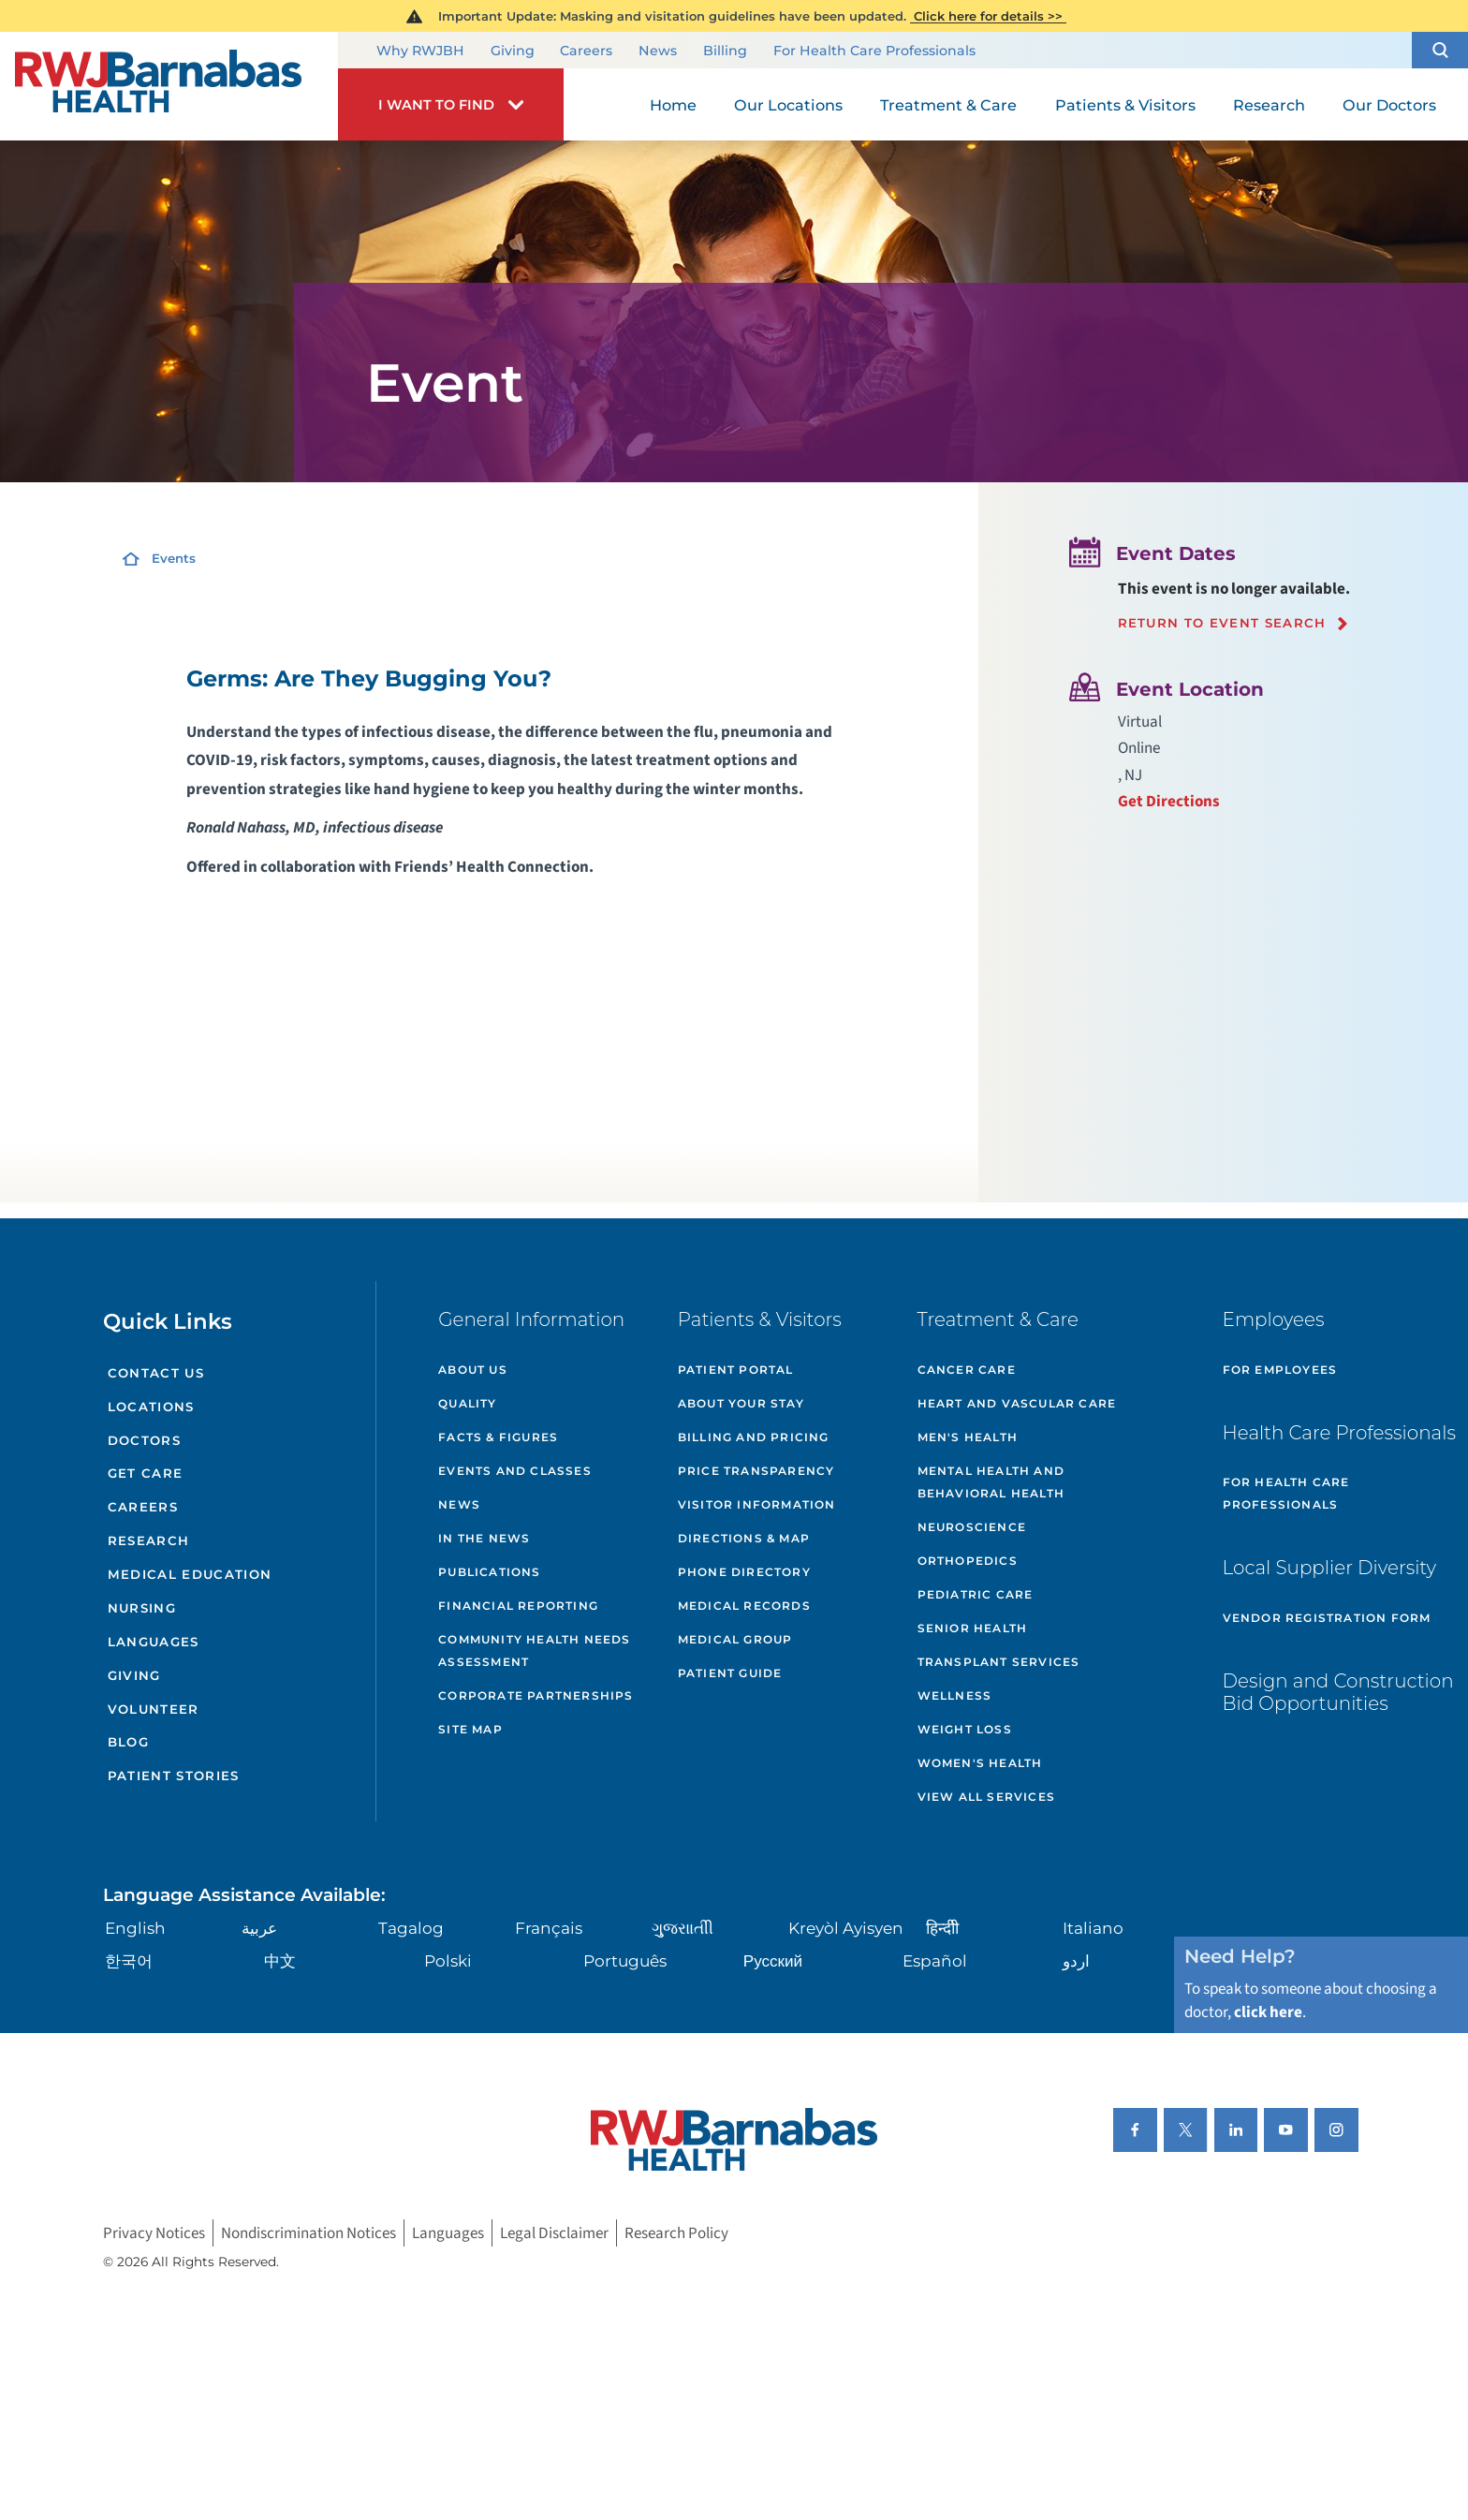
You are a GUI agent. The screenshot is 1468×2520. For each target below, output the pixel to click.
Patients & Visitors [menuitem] (1125, 105)
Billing (725, 51)
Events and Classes (515, 1471)
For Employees (1280, 1370)
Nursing (142, 1607)
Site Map (470, 1729)
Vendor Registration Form (1327, 1618)
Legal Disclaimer (554, 2233)
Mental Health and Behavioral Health (991, 1482)
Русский (772, 1960)
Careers (586, 51)
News (658, 51)
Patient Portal (736, 1370)
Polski (448, 1960)
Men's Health (968, 1437)
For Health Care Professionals (874, 51)
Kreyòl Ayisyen (845, 1928)
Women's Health (980, 1763)
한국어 (129, 1960)
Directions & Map (744, 1538)
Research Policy (676, 2233)
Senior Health (973, 1628)
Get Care (146, 1473)
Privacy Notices (154, 2233)
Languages (153, 1641)
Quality (467, 1403)
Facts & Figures (498, 1437)
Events (174, 558)
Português (625, 1960)
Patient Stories (174, 1775)
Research (149, 1540)
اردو (1076, 1960)
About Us (472, 1370)
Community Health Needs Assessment (534, 1650)
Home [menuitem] (673, 105)
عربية (259, 1928)
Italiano (1093, 1928)
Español (935, 1960)
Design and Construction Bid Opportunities (1338, 1692)
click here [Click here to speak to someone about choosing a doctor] (1268, 2012)
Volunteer (153, 1709)
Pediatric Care (976, 1594)
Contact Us (156, 1372)
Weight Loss (965, 1729)
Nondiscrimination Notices (308, 2233)
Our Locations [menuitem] (788, 105)
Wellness (955, 1695)
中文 (280, 1960)
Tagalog (411, 1928)
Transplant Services (999, 1662)
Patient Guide (730, 1673)
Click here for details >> (988, 15)
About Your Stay (741, 1403)
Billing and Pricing (753, 1437)
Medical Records (744, 1606)
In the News (484, 1538)
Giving (513, 51)
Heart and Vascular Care (1017, 1403)
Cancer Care (967, 1370)
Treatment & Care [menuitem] (948, 105)
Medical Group (735, 1639)
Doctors (144, 1440)
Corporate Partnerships (535, 1695)
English (135, 1928)
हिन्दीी (942, 1928)
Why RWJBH (420, 51)
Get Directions (1169, 801)
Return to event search (1222, 623)
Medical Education (190, 1574)
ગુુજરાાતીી (682, 1928)
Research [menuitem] (1269, 105)
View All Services (986, 1797)
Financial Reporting (518, 1606)
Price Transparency (756, 1471)
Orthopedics (968, 1561)
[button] (1440, 50)
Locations (151, 1406)
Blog (128, 1741)
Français (548, 1928)
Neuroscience (972, 1527)
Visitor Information (757, 1504)
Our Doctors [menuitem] (1389, 105)
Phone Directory (744, 1572)
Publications (489, 1572)
